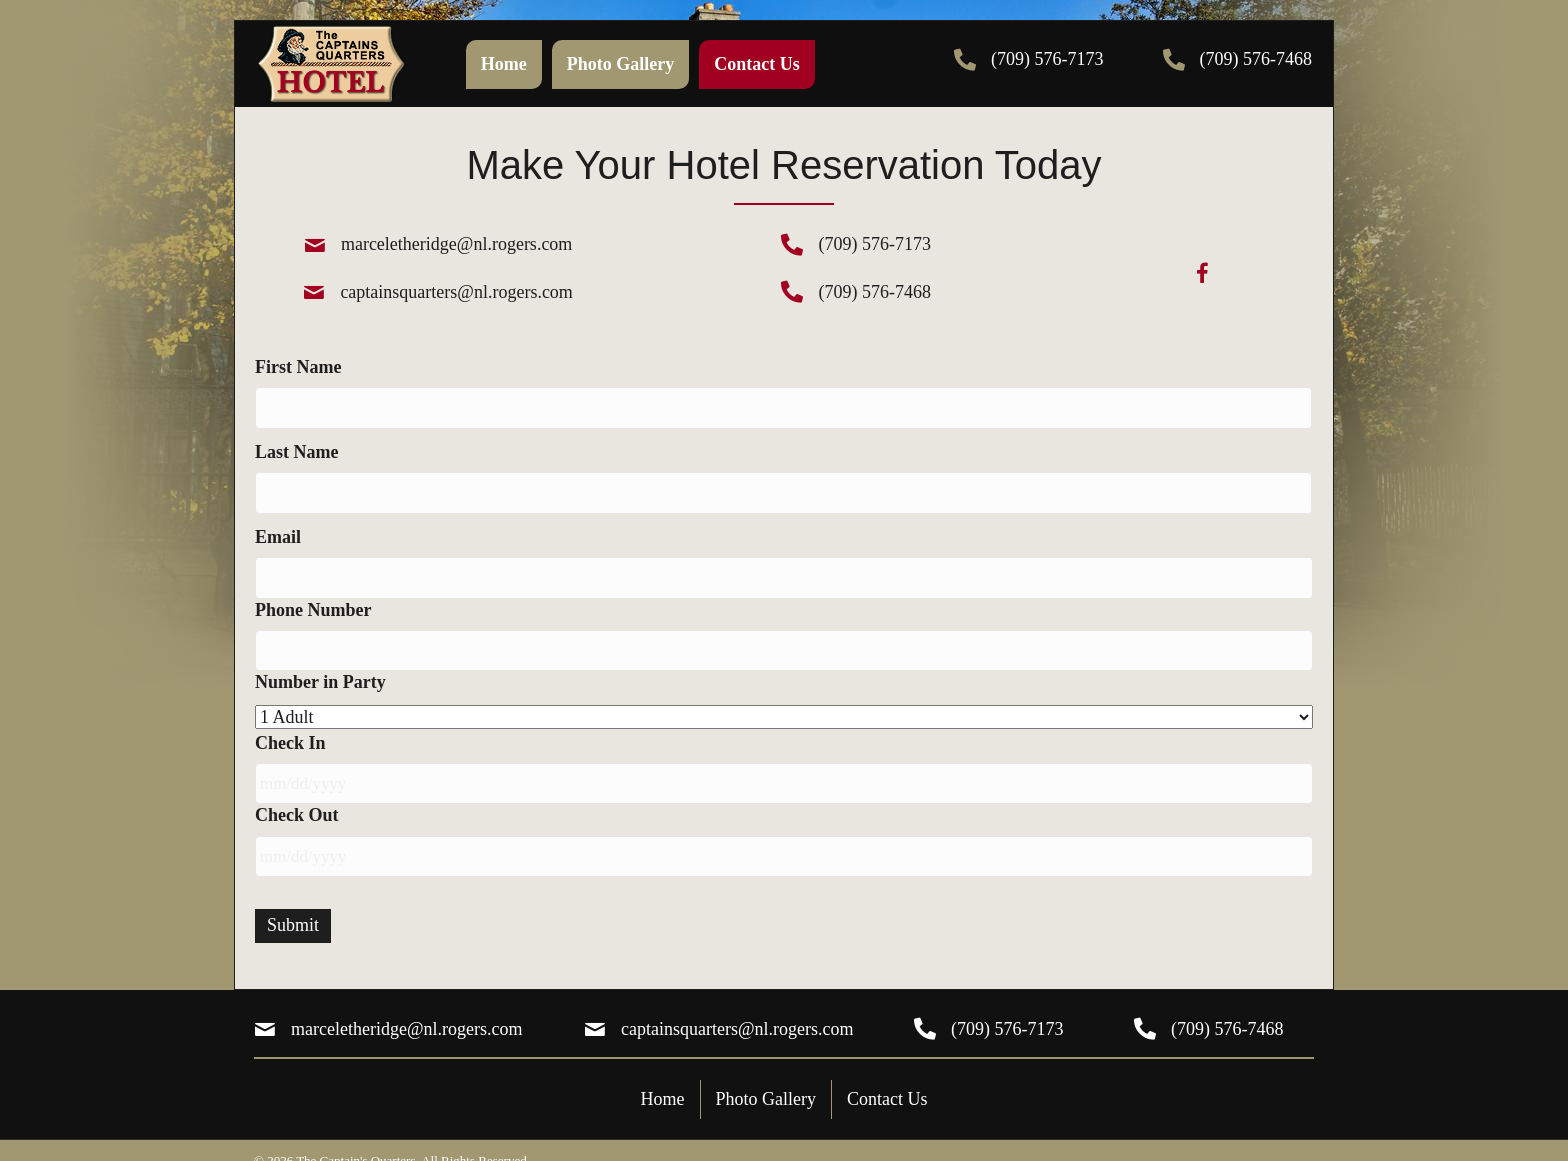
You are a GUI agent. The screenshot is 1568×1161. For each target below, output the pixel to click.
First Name (298, 367)
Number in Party (320, 667)
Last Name (297, 448)
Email (278, 529)
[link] (504, 64)
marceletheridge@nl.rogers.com (456, 244)
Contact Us (887, 1076)
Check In (290, 728)
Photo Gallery (766, 1076)
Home (663, 1076)
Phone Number (313, 598)
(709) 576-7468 (1256, 59)
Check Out (297, 797)
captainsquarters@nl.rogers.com (456, 292)
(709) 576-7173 (1047, 59)
